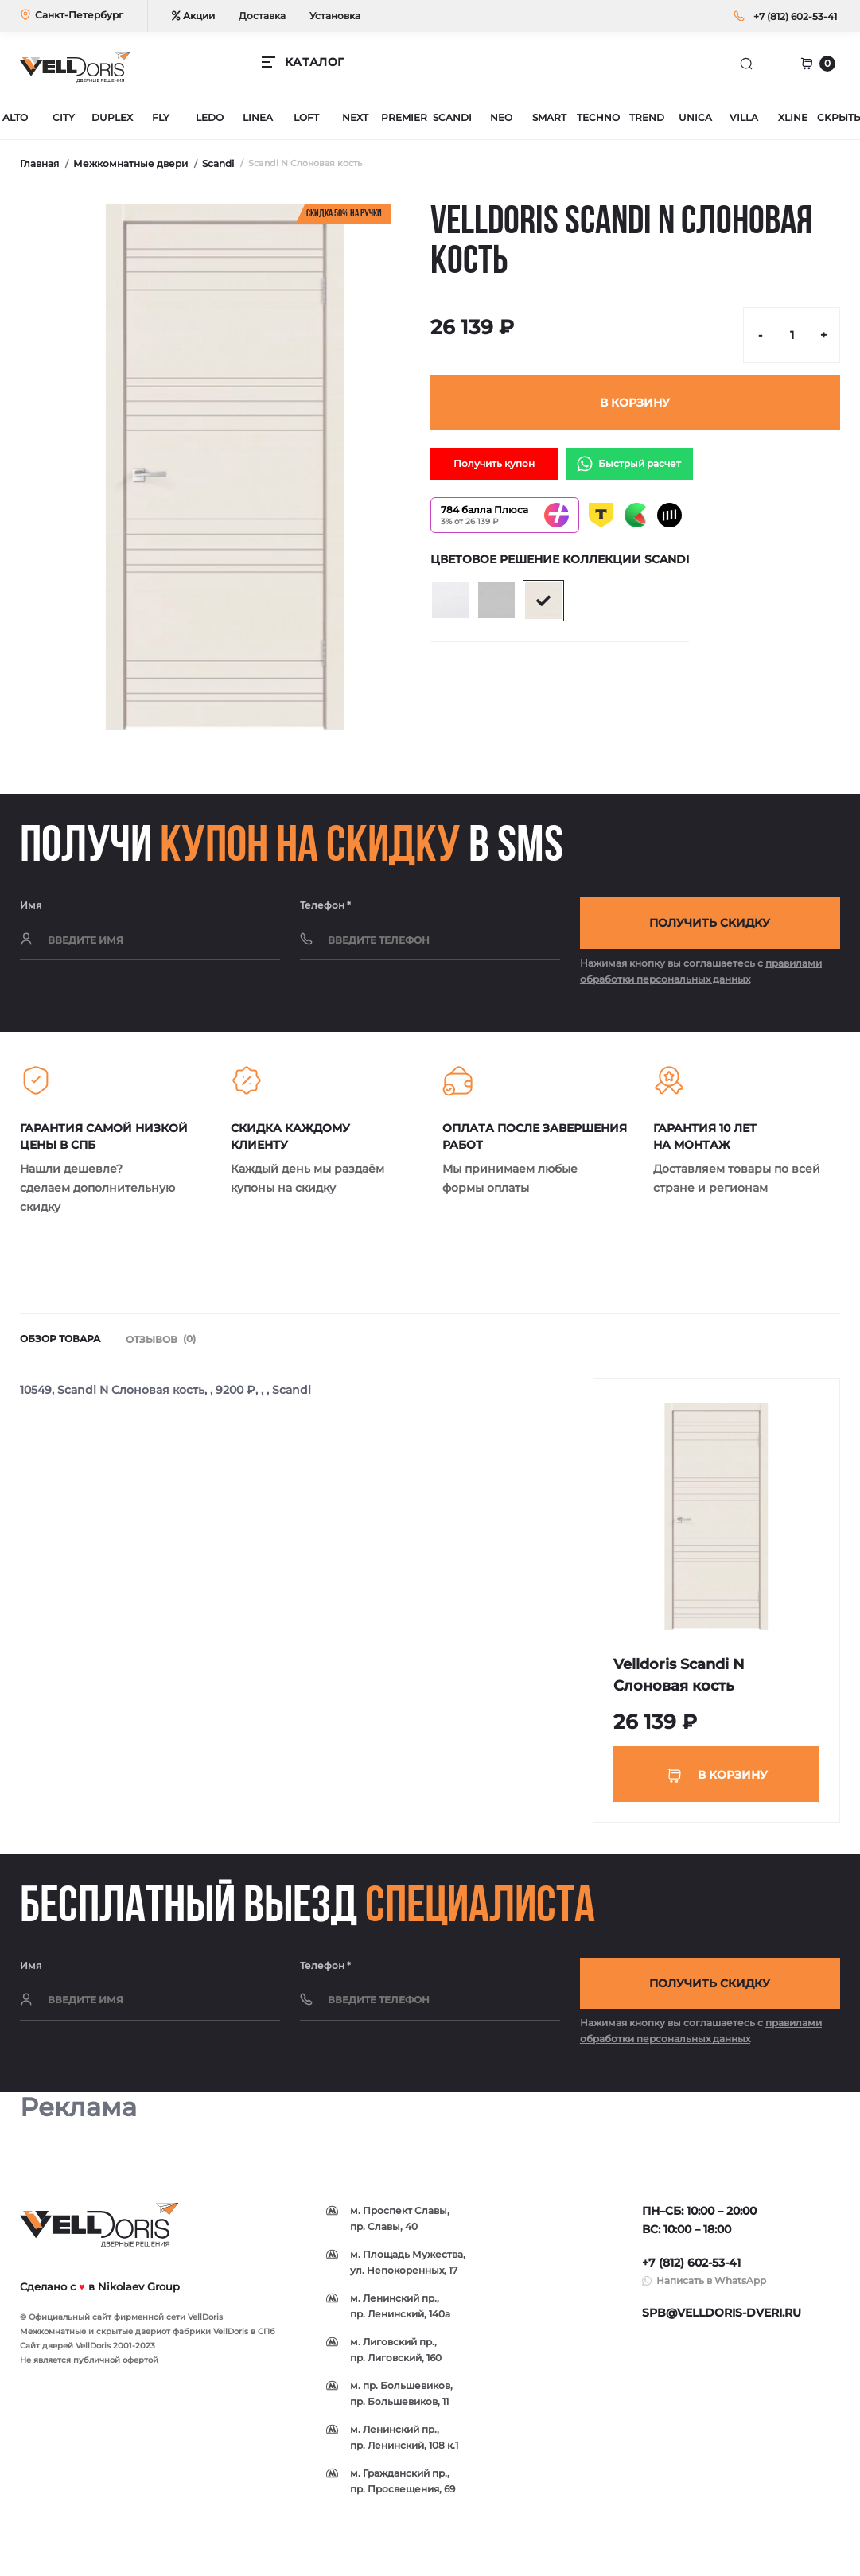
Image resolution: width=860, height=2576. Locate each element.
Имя (30, 905)
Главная (39, 163)
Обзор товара (60, 1342)
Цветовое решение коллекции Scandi (559, 559)
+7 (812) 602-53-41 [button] (691, 2271)
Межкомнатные (53, 2339)
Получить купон (494, 463)
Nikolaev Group (139, 2294)
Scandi (218, 163)
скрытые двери (128, 2339)
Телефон (325, 905)
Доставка (262, 15)
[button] (795, 16)
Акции (193, 15)
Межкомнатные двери (130, 163)
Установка (334, 15)
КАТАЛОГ (314, 62)
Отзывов (162, 1343)
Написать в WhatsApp (711, 2289)
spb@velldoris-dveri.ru (721, 2321)
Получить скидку (709, 925)
